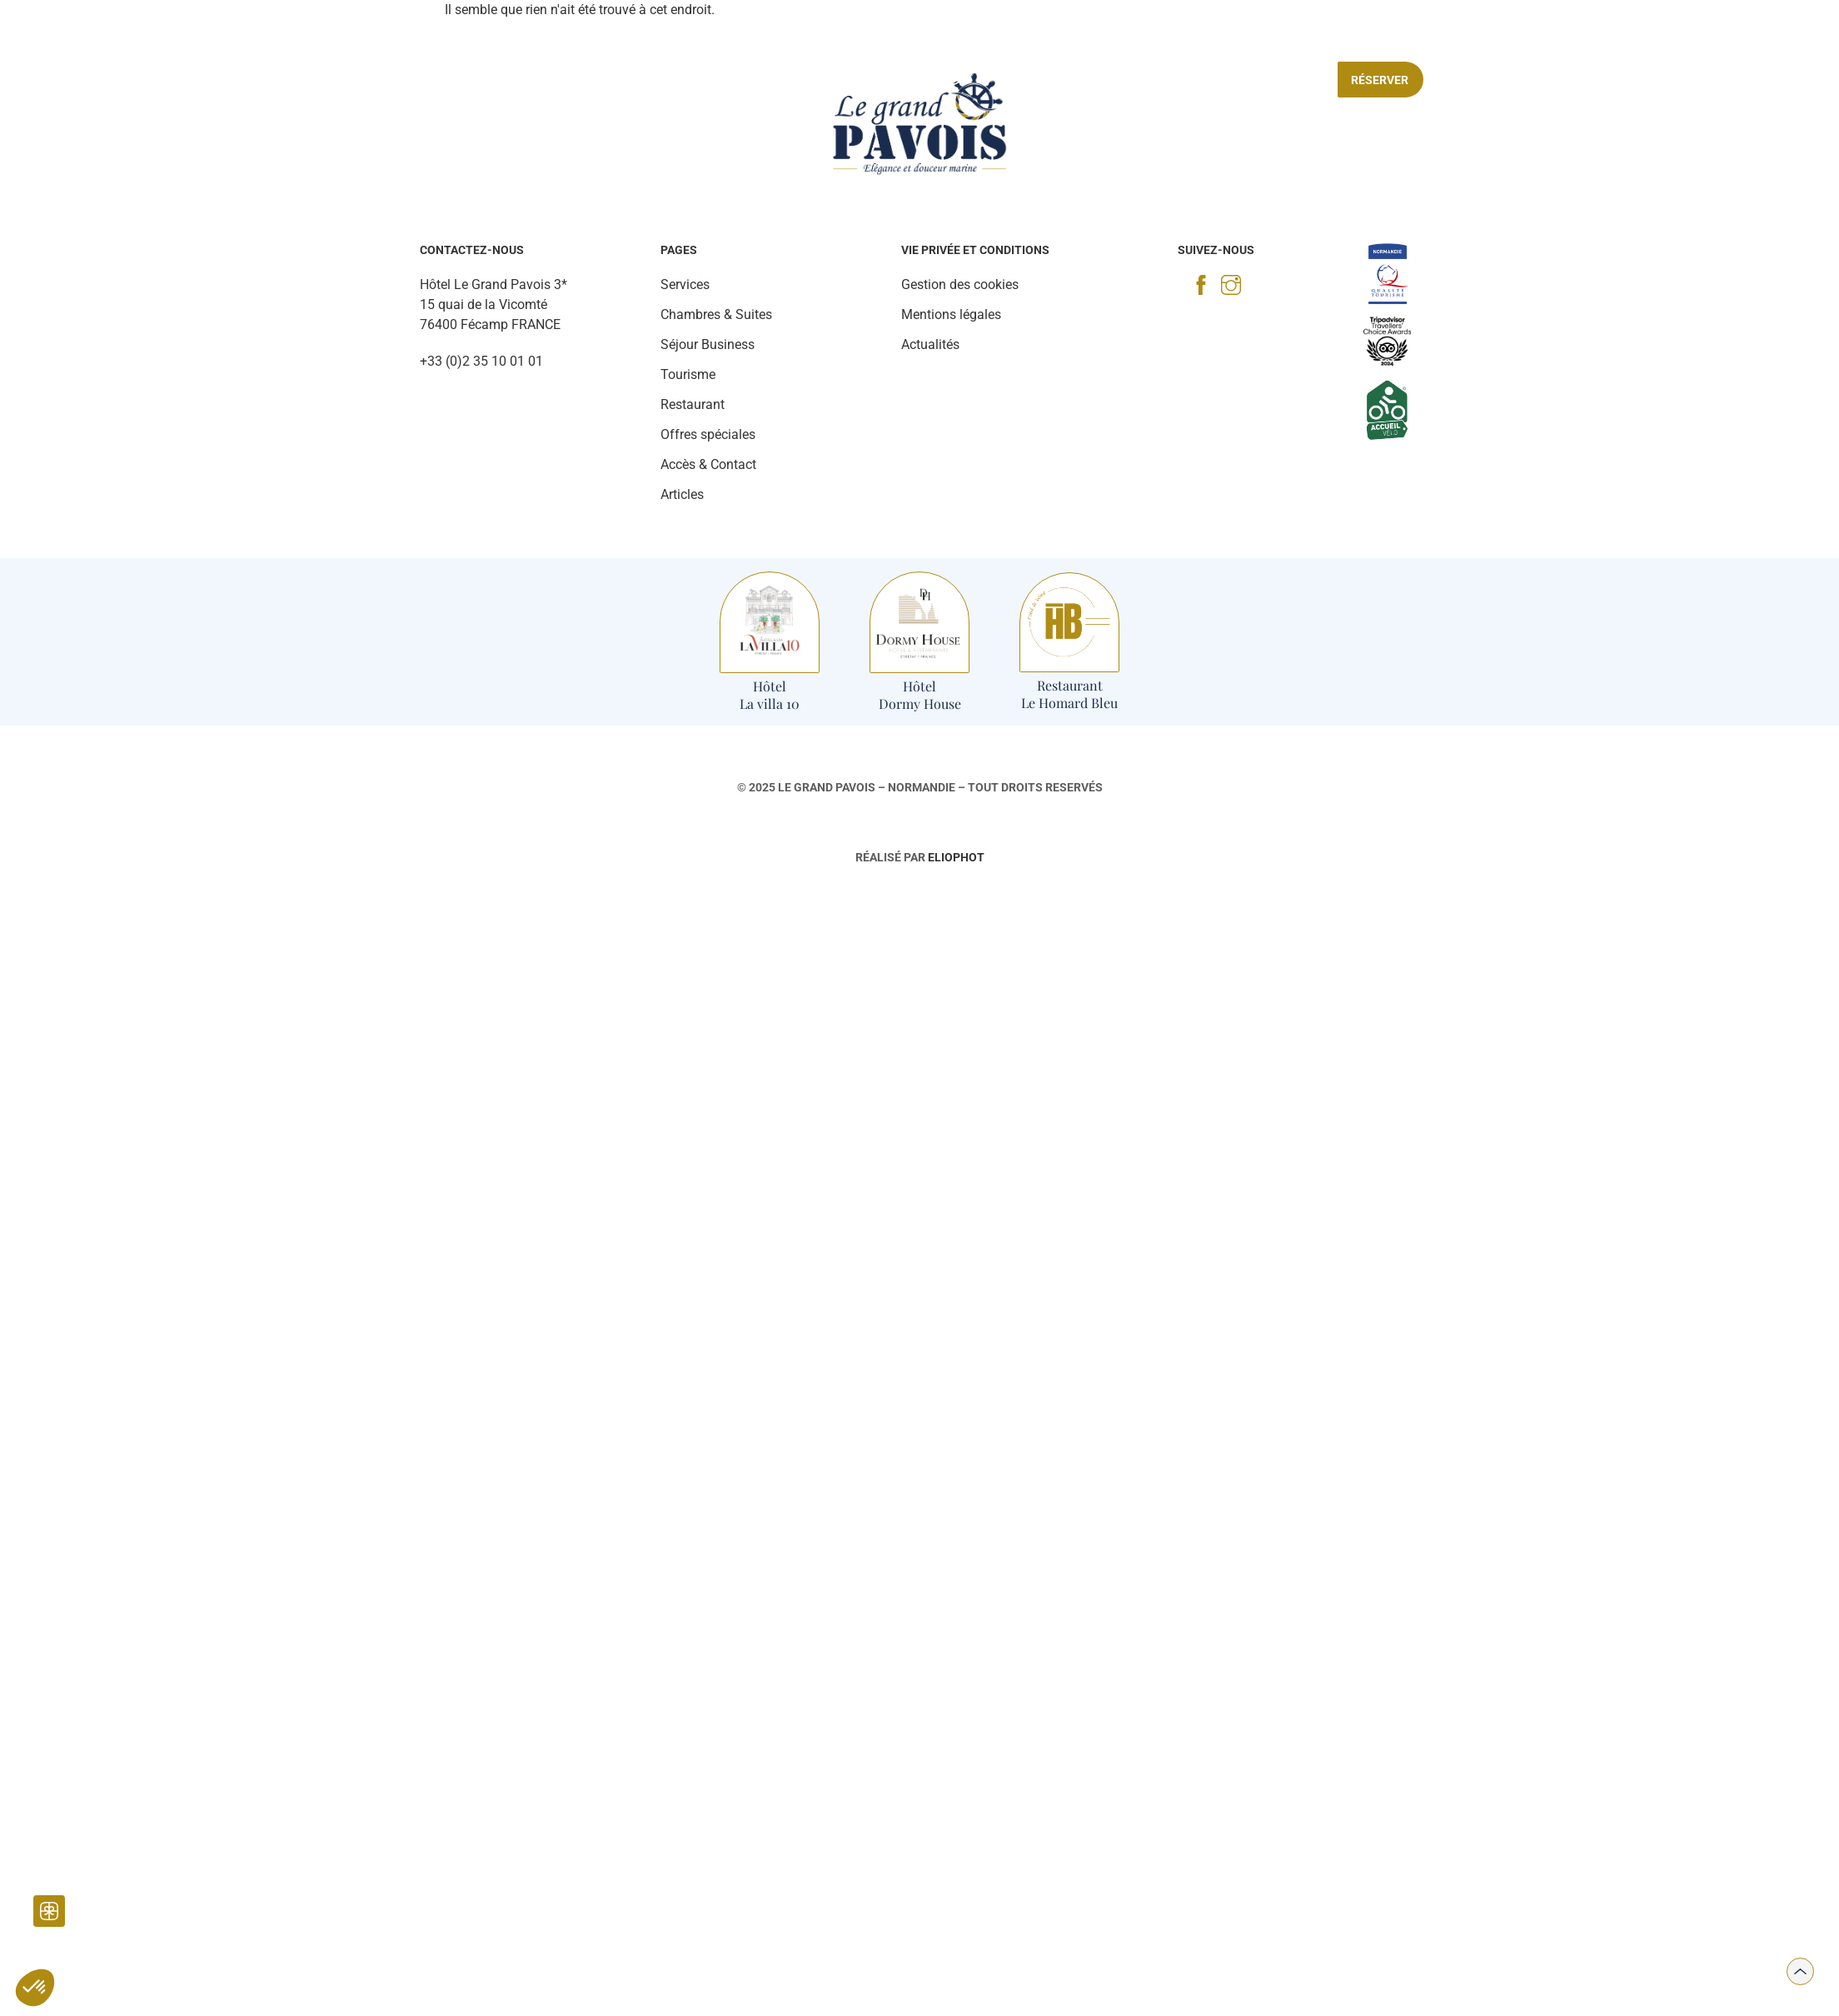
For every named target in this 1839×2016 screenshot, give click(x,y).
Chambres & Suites (433, 80)
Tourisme (735, 80)
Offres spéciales (1259, 80)
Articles (682, 494)
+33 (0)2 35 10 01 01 (481, 361)
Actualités (930, 344)
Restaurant (557, 80)
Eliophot (956, 857)
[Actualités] (150, 41)
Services (650, 80)
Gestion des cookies (960, 284)
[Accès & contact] (1673, 35)
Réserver (1379, 80)
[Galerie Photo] (97, 41)
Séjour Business (1125, 80)
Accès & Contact (708, 464)
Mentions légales (951, 314)
